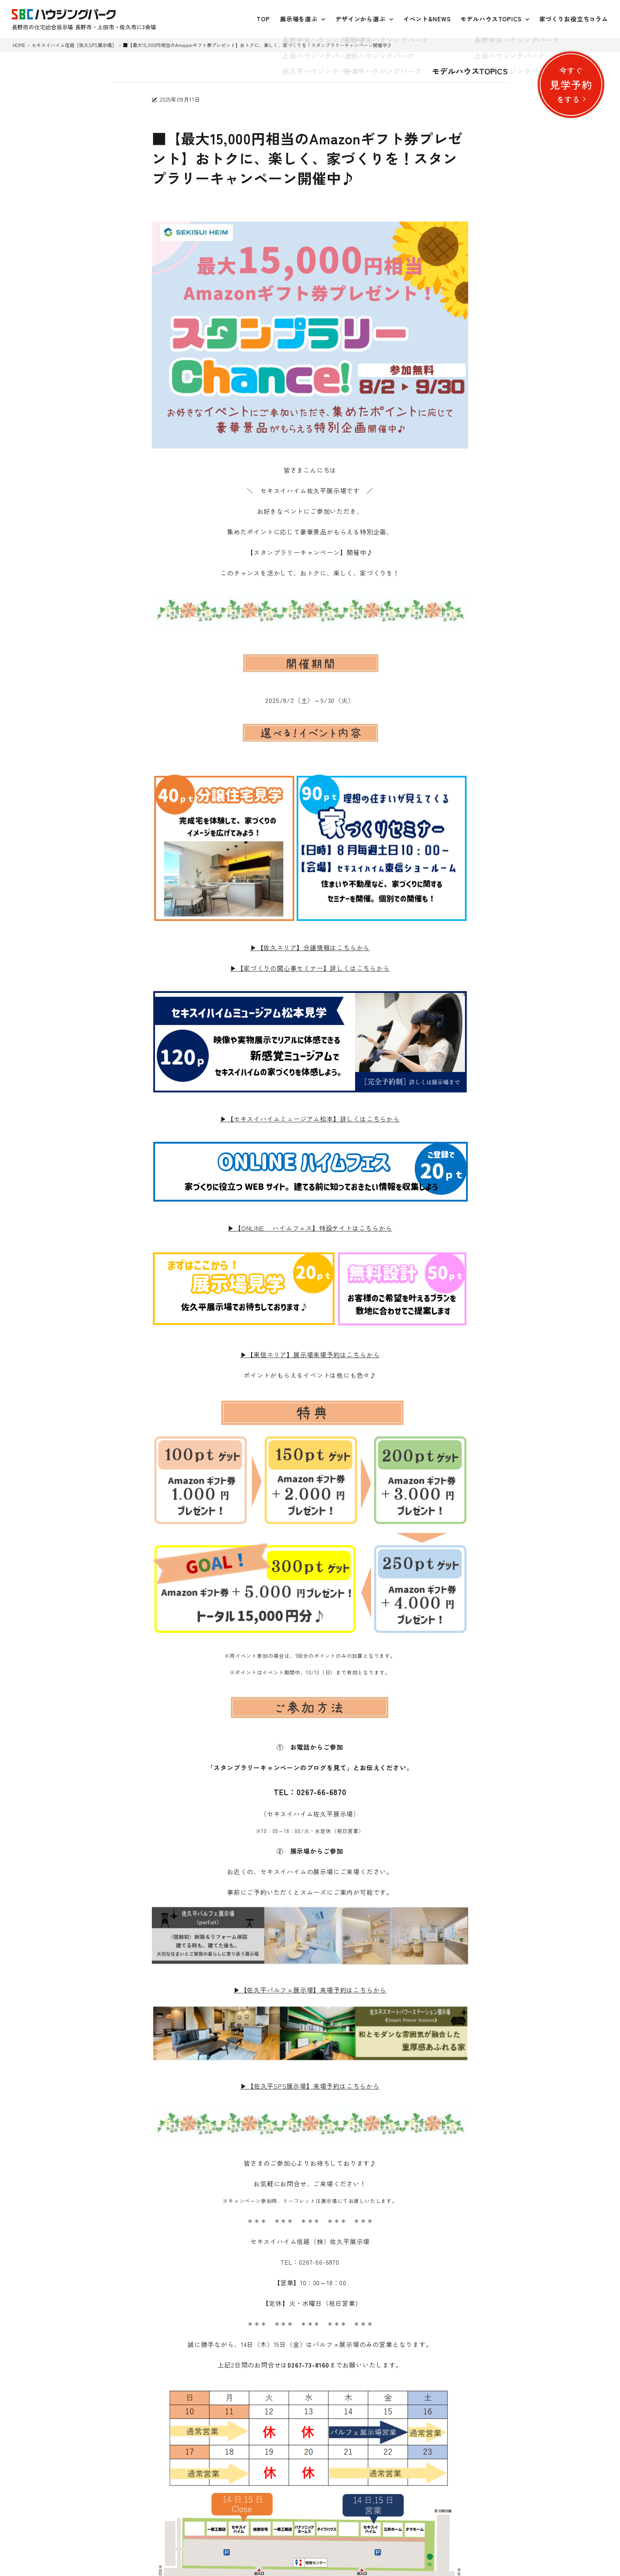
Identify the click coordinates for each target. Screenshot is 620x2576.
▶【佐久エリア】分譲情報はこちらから (310, 947)
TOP (263, 19)
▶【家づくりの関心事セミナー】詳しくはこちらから (309, 968)
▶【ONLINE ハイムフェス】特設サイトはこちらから (310, 1228)
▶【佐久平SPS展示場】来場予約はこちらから (310, 2086)
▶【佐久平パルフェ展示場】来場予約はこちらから (310, 1990)
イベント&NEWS (427, 19)
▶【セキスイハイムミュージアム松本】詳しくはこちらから (310, 1118)
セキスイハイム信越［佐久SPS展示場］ (74, 45)
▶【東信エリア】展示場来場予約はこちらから (310, 1354)
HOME (19, 45)
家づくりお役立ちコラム (573, 19)
